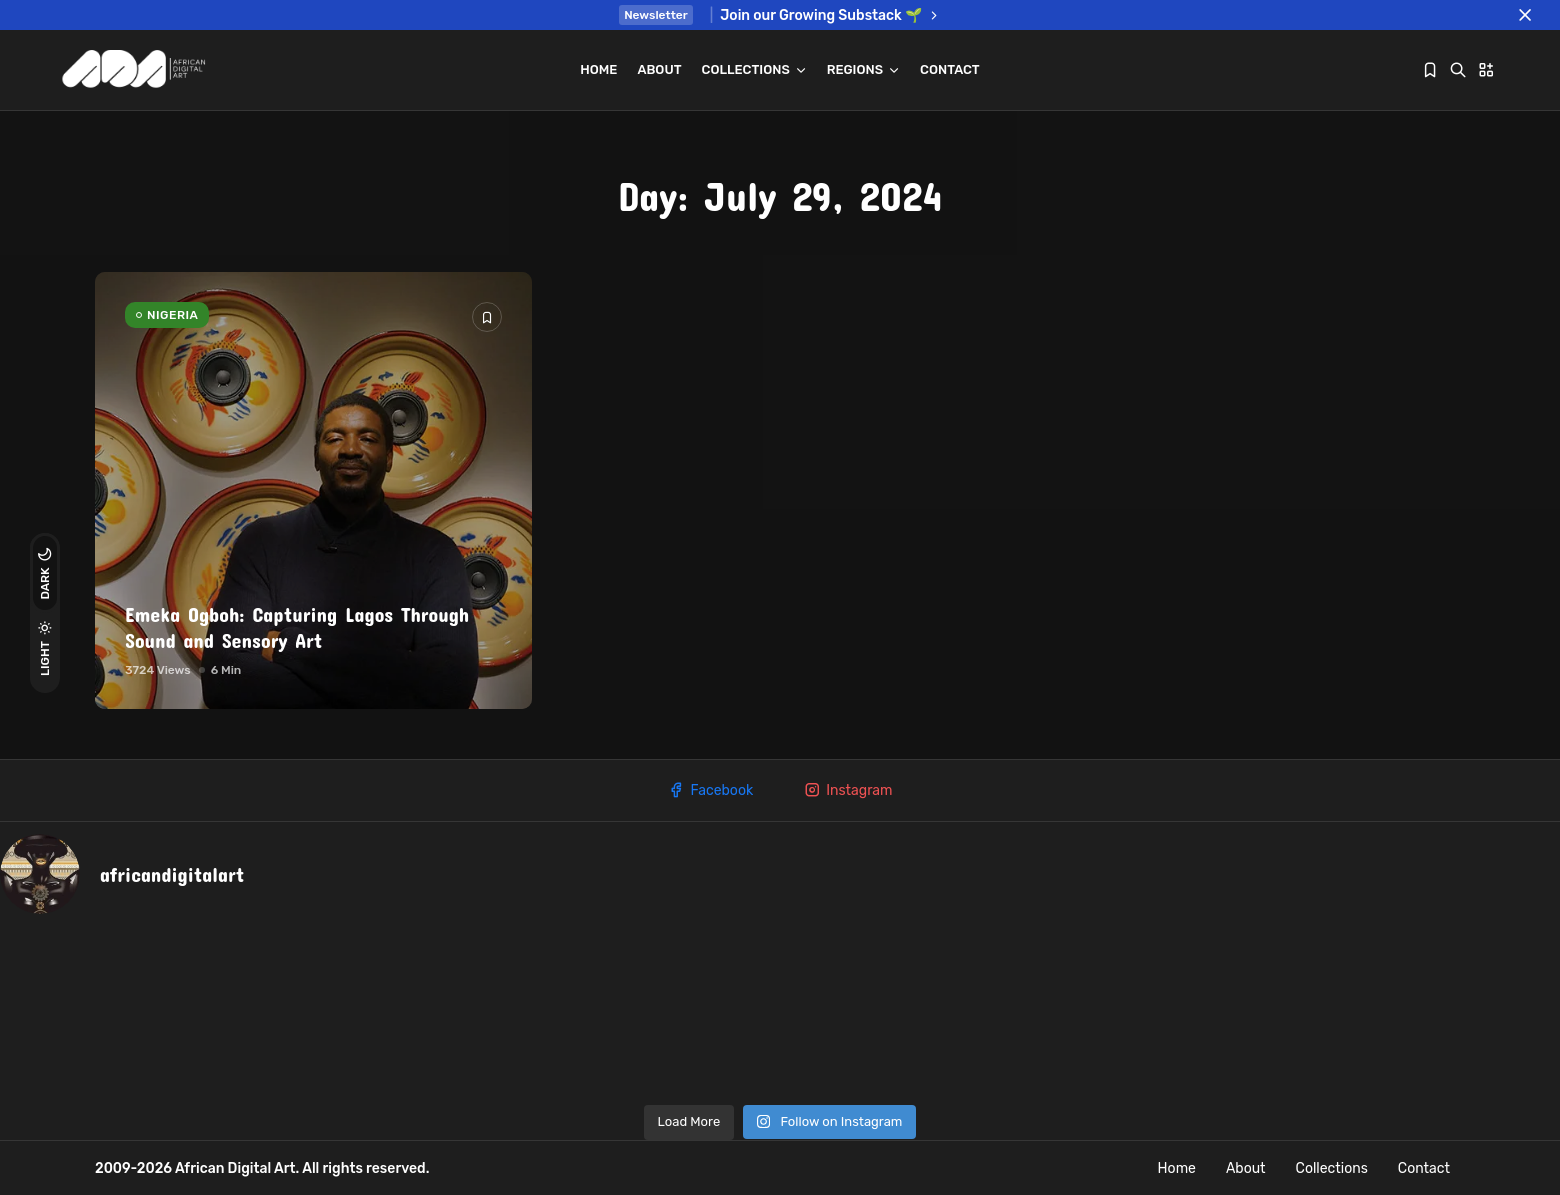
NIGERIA (172, 315)
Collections (754, 69)
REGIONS (863, 69)
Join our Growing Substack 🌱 (830, 15)
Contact (950, 69)
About (659, 69)
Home (598, 69)
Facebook (710, 790)
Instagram (847, 790)
